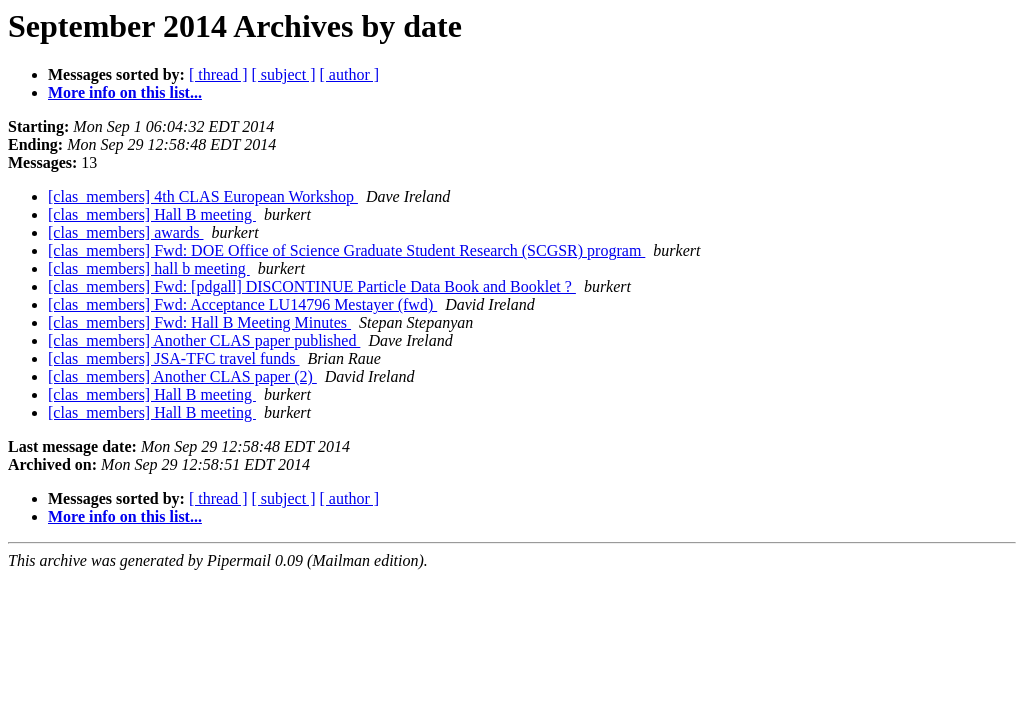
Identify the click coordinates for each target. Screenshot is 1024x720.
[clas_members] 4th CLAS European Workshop (203, 196)
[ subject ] (284, 74)
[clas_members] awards (126, 232)
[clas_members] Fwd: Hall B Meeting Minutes (199, 322)
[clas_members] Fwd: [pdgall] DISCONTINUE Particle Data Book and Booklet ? (312, 286)
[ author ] (350, 74)
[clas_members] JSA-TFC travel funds (174, 358)
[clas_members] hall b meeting (149, 268)
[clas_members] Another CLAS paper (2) (182, 376)
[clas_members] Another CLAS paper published (204, 340)
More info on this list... (125, 92)
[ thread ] (218, 74)
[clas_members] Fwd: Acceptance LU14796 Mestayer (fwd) (242, 304)
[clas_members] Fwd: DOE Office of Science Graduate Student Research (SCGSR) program (346, 250)
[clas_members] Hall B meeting (152, 214)
